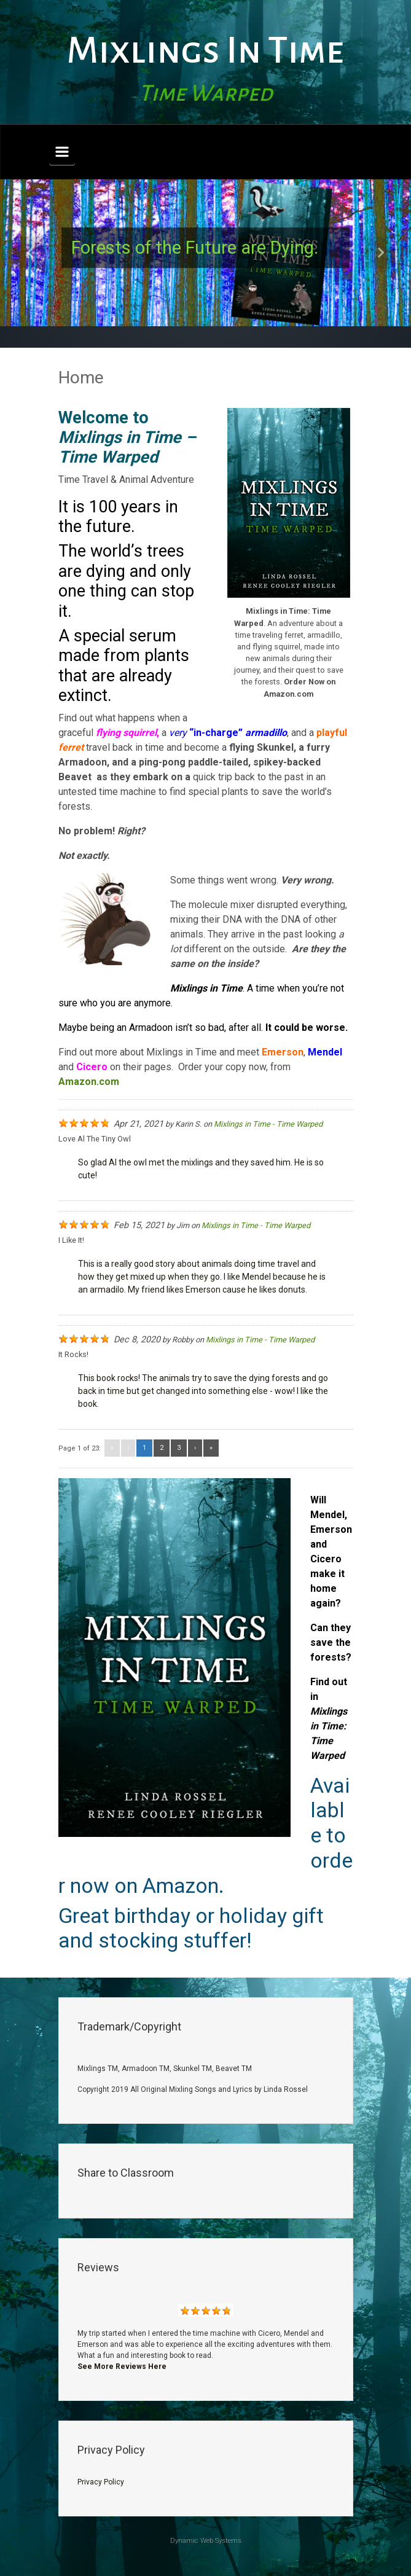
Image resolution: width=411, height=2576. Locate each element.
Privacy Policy (100, 2482)
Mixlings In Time (205, 51)
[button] (30, 252)
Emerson (282, 1052)
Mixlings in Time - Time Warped (268, 1124)
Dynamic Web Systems (205, 2541)
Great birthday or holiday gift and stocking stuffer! (191, 1928)
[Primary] (62, 152)
